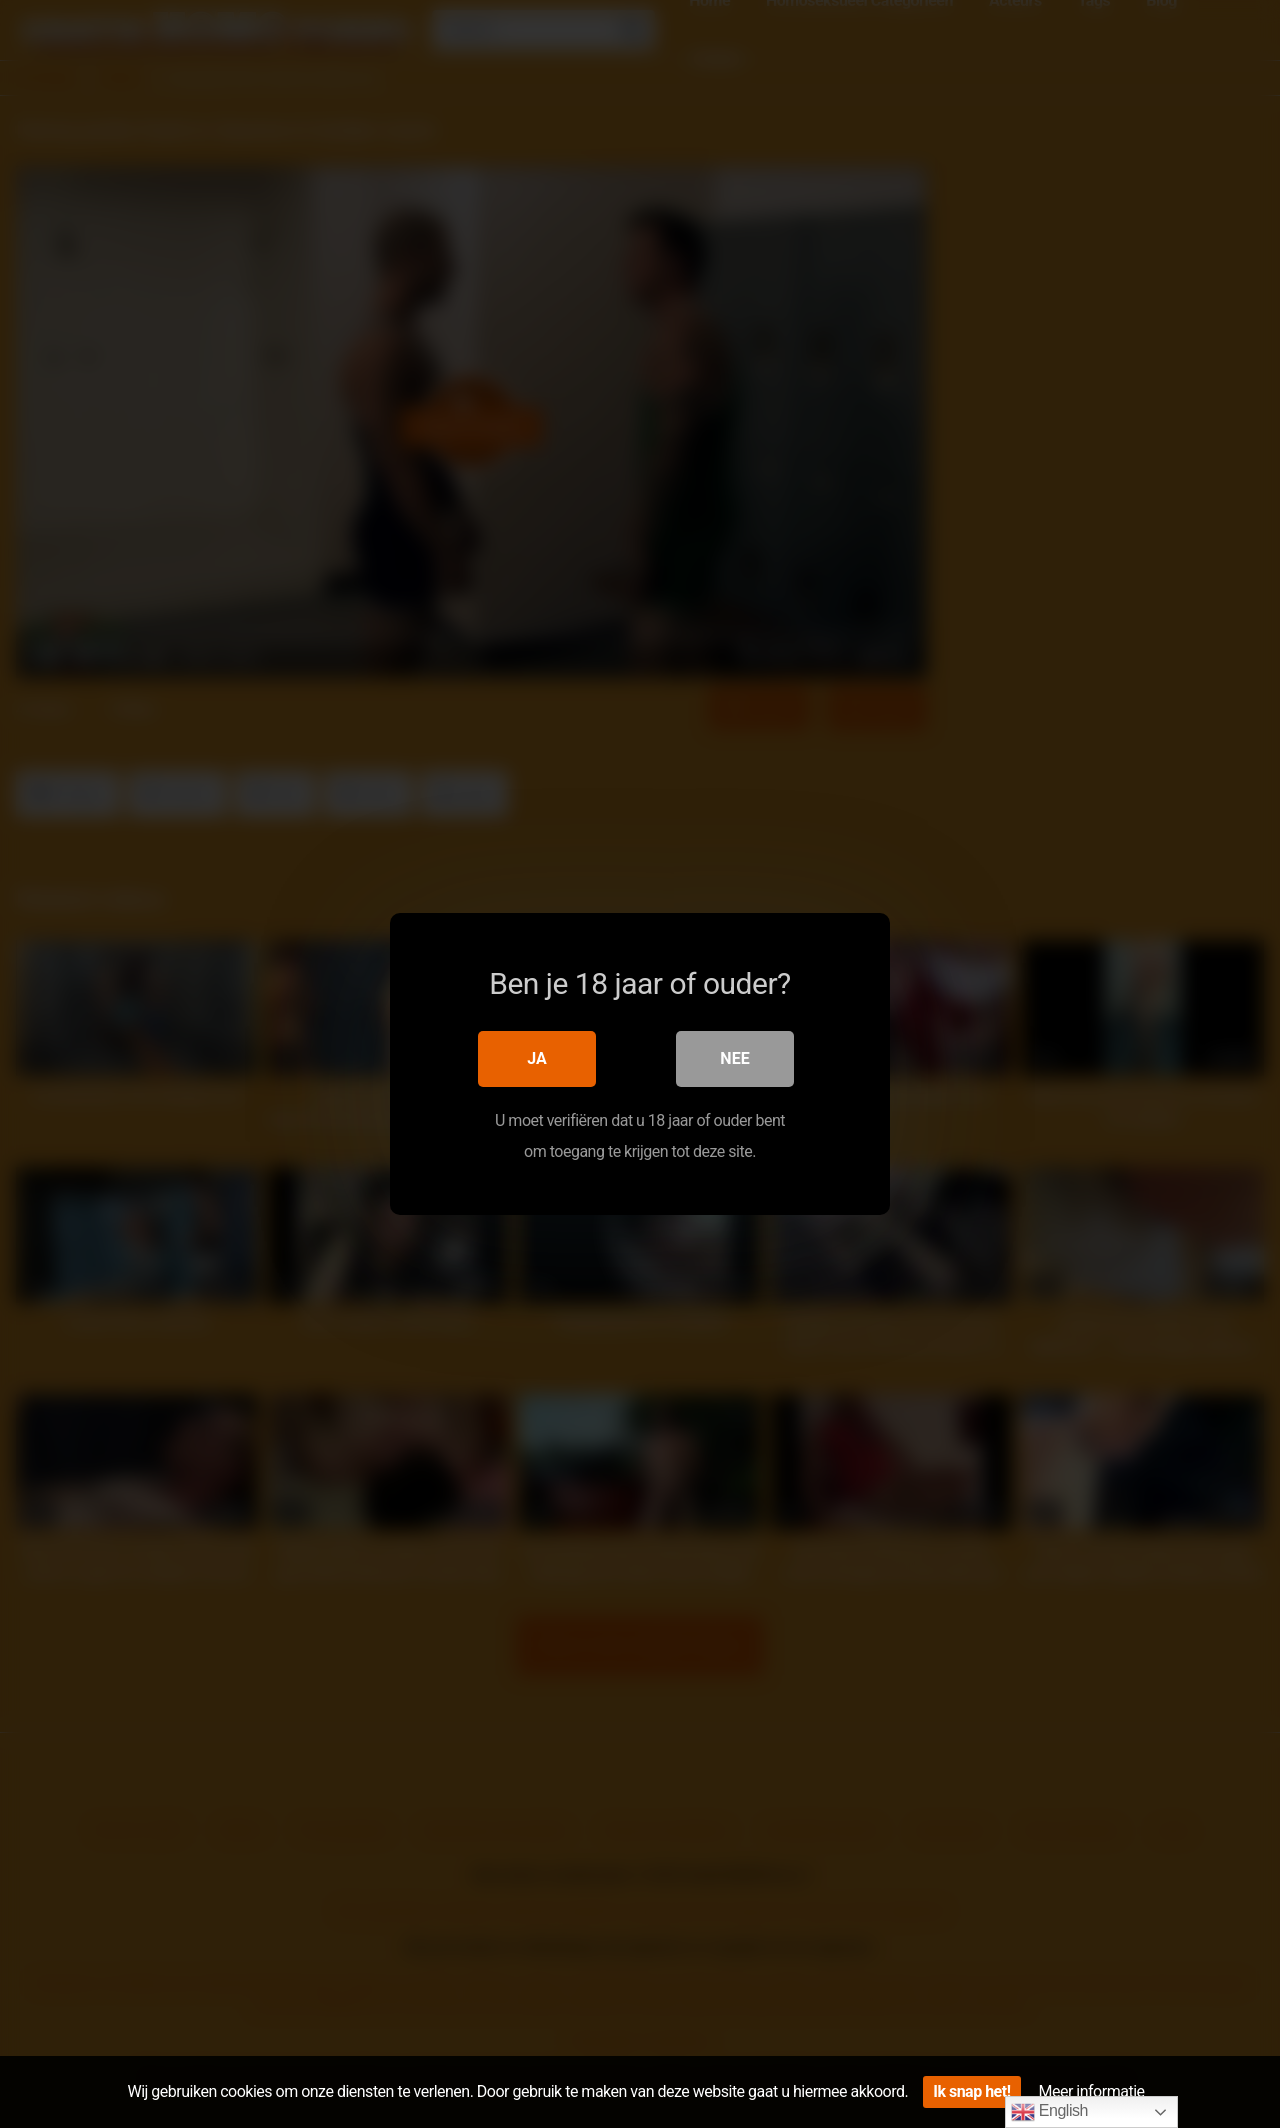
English (1049, 2112)
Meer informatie (1092, 2091)
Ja (537, 1058)
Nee (734, 1058)
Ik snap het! (971, 2091)
